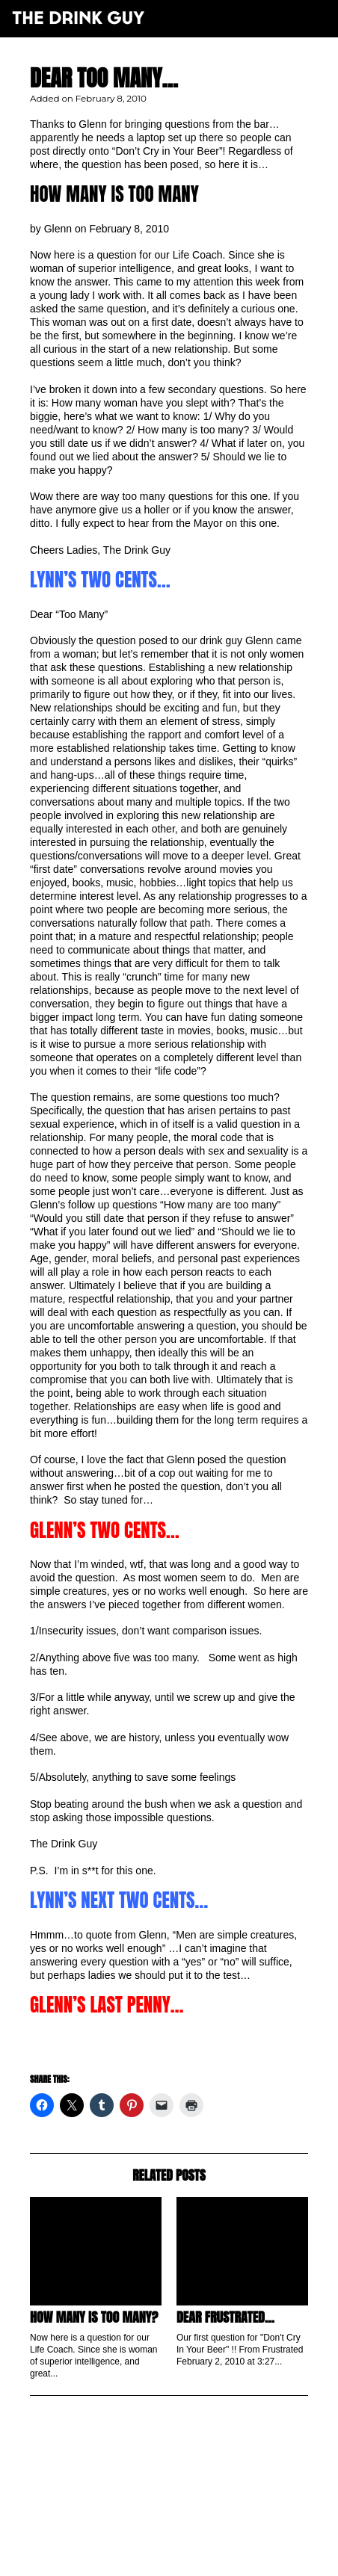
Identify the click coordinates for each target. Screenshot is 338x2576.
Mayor (208, 523)
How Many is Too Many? (94, 2317)
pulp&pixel (187, 2546)
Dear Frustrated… (225, 2317)
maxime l (189, 2556)
